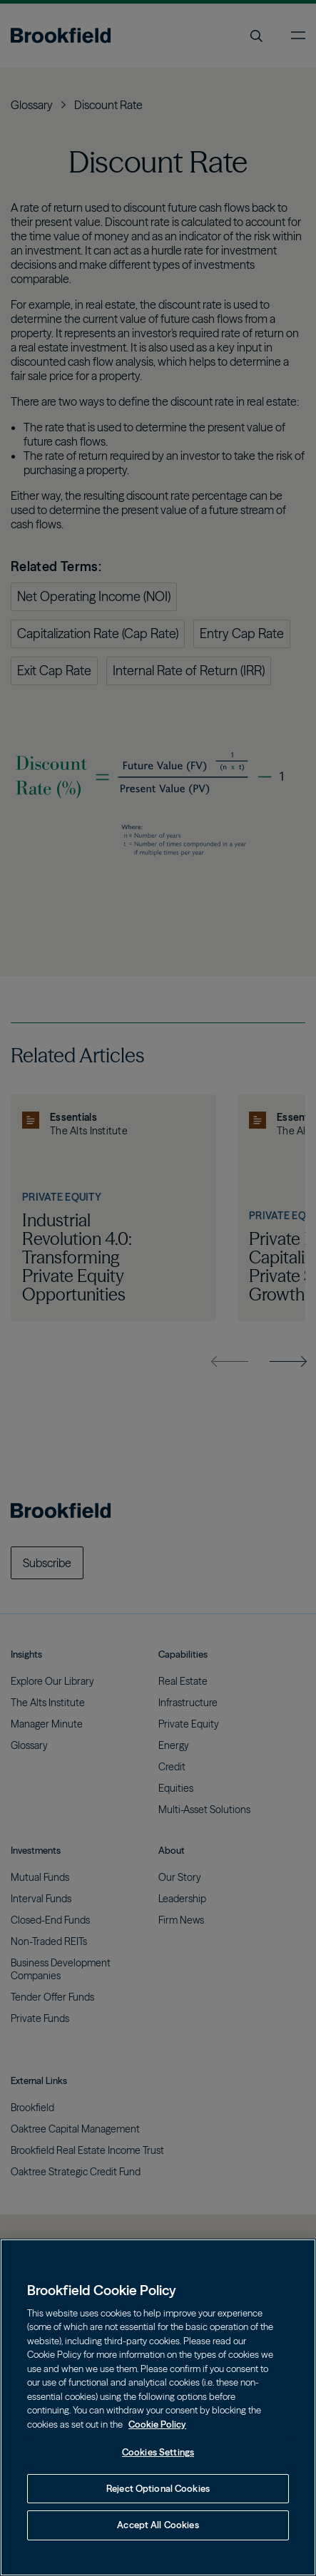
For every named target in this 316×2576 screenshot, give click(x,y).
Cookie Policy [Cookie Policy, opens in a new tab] (157, 2424)
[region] (158, 2407)
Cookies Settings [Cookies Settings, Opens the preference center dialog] (158, 2452)
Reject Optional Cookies (158, 2488)
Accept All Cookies (157, 2524)
